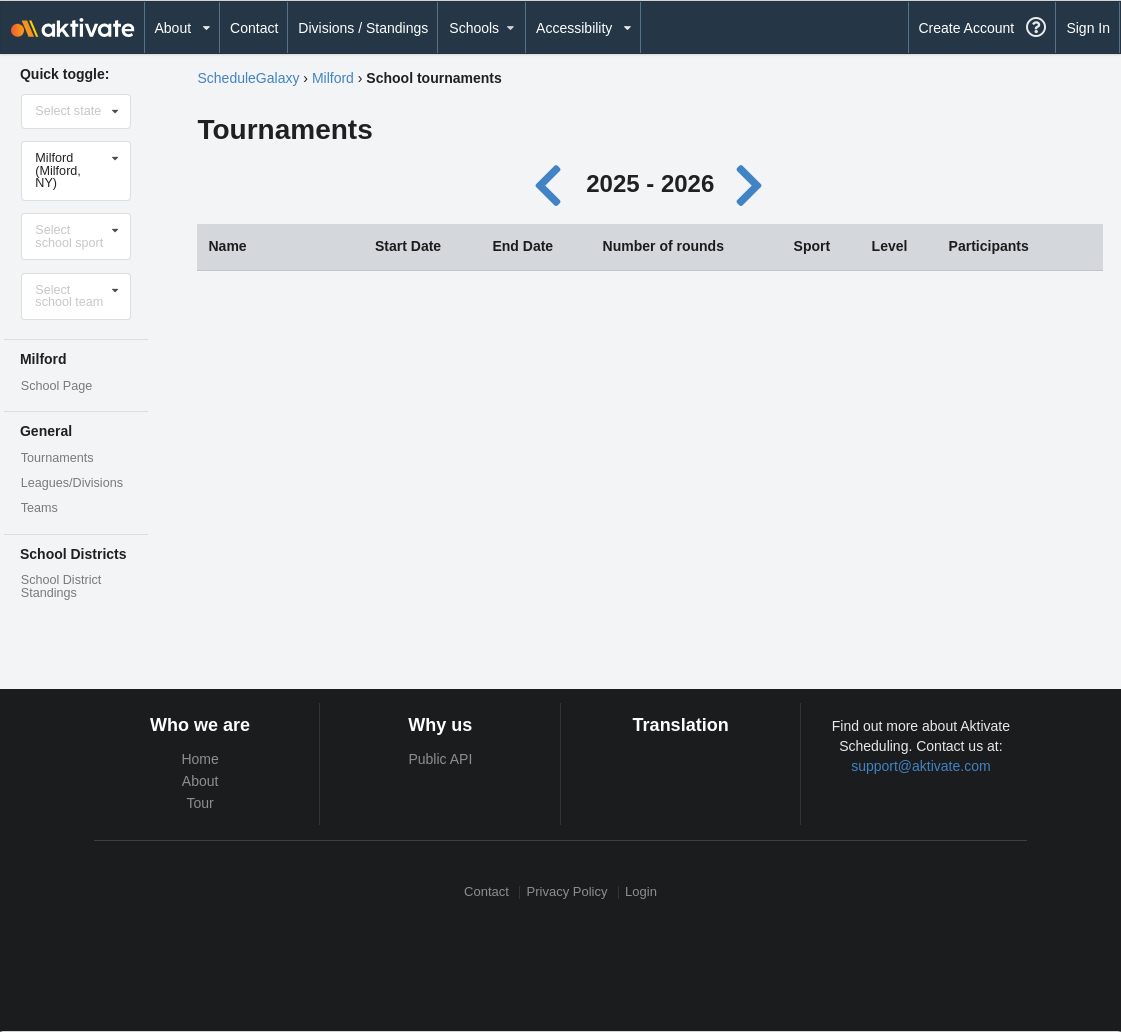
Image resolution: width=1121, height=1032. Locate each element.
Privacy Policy (567, 892)
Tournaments (57, 458)
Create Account (966, 28)
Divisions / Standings (363, 28)
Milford (333, 78)
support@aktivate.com (921, 766)
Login (641, 892)
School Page (56, 386)
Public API (440, 759)
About (200, 781)
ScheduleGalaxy (248, 78)
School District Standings (61, 586)
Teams (39, 508)
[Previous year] (552, 183)
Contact (254, 28)
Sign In (1088, 28)
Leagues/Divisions (72, 483)
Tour (200, 803)
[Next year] (751, 183)
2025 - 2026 (650, 183)
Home (199, 759)
